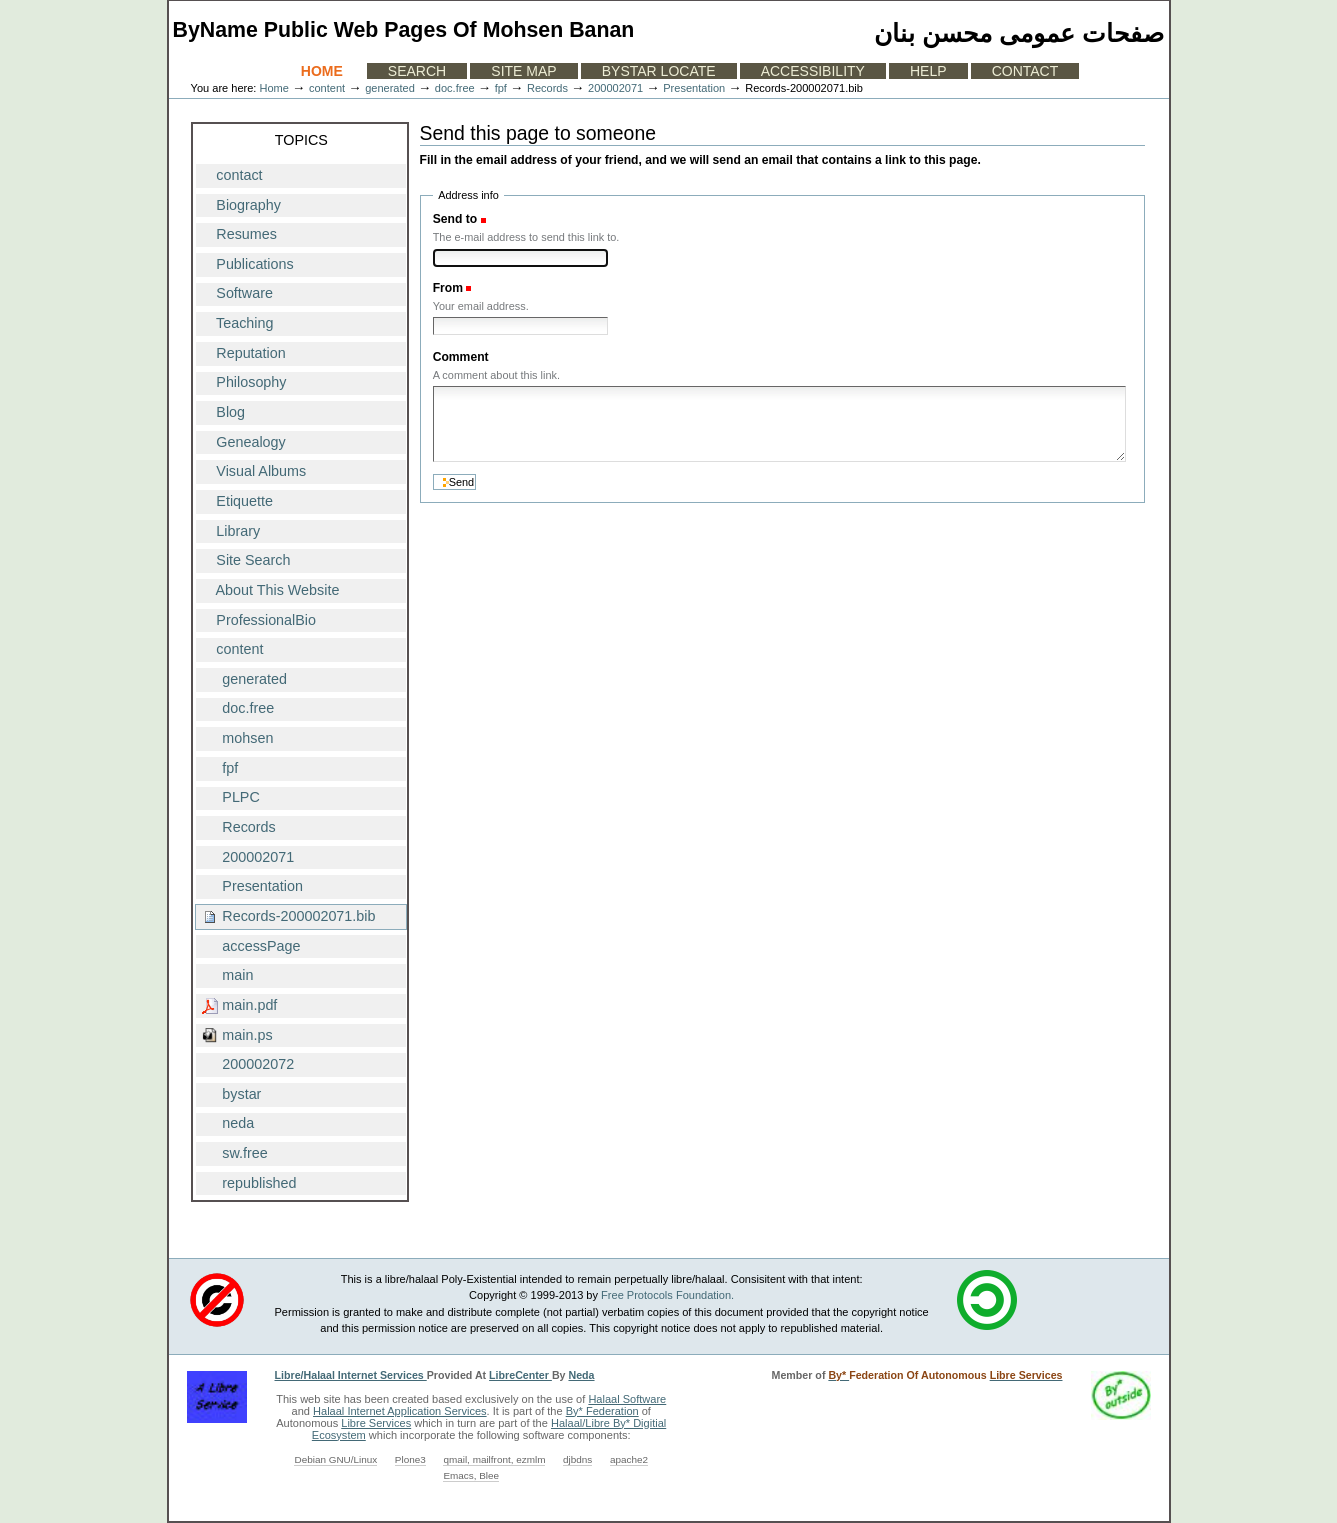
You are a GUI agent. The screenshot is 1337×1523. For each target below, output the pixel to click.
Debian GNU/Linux (335, 1459)
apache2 (629, 1459)
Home (322, 71)
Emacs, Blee (471, 1475)
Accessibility (813, 71)
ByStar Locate (659, 71)
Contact (1025, 71)
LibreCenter (520, 1375)
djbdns (577, 1459)
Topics (301, 140)
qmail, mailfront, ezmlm (494, 1459)
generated (390, 88)
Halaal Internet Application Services (400, 1411)
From (448, 288)
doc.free (455, 88)
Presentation (694, 88)
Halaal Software (627, 1399)
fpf (501, 88)
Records (547, 88)
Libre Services (376, 1423)
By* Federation (602, 1411)
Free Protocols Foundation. (667, 1295)
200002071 (615, 88)
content (327, 88)
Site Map (523, 71)
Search (417, 71)
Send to (455, 219)
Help (928, 71)
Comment (461, 357)
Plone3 (410, 1459)
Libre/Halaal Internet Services (351, 1375)
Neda (581, 1375)
